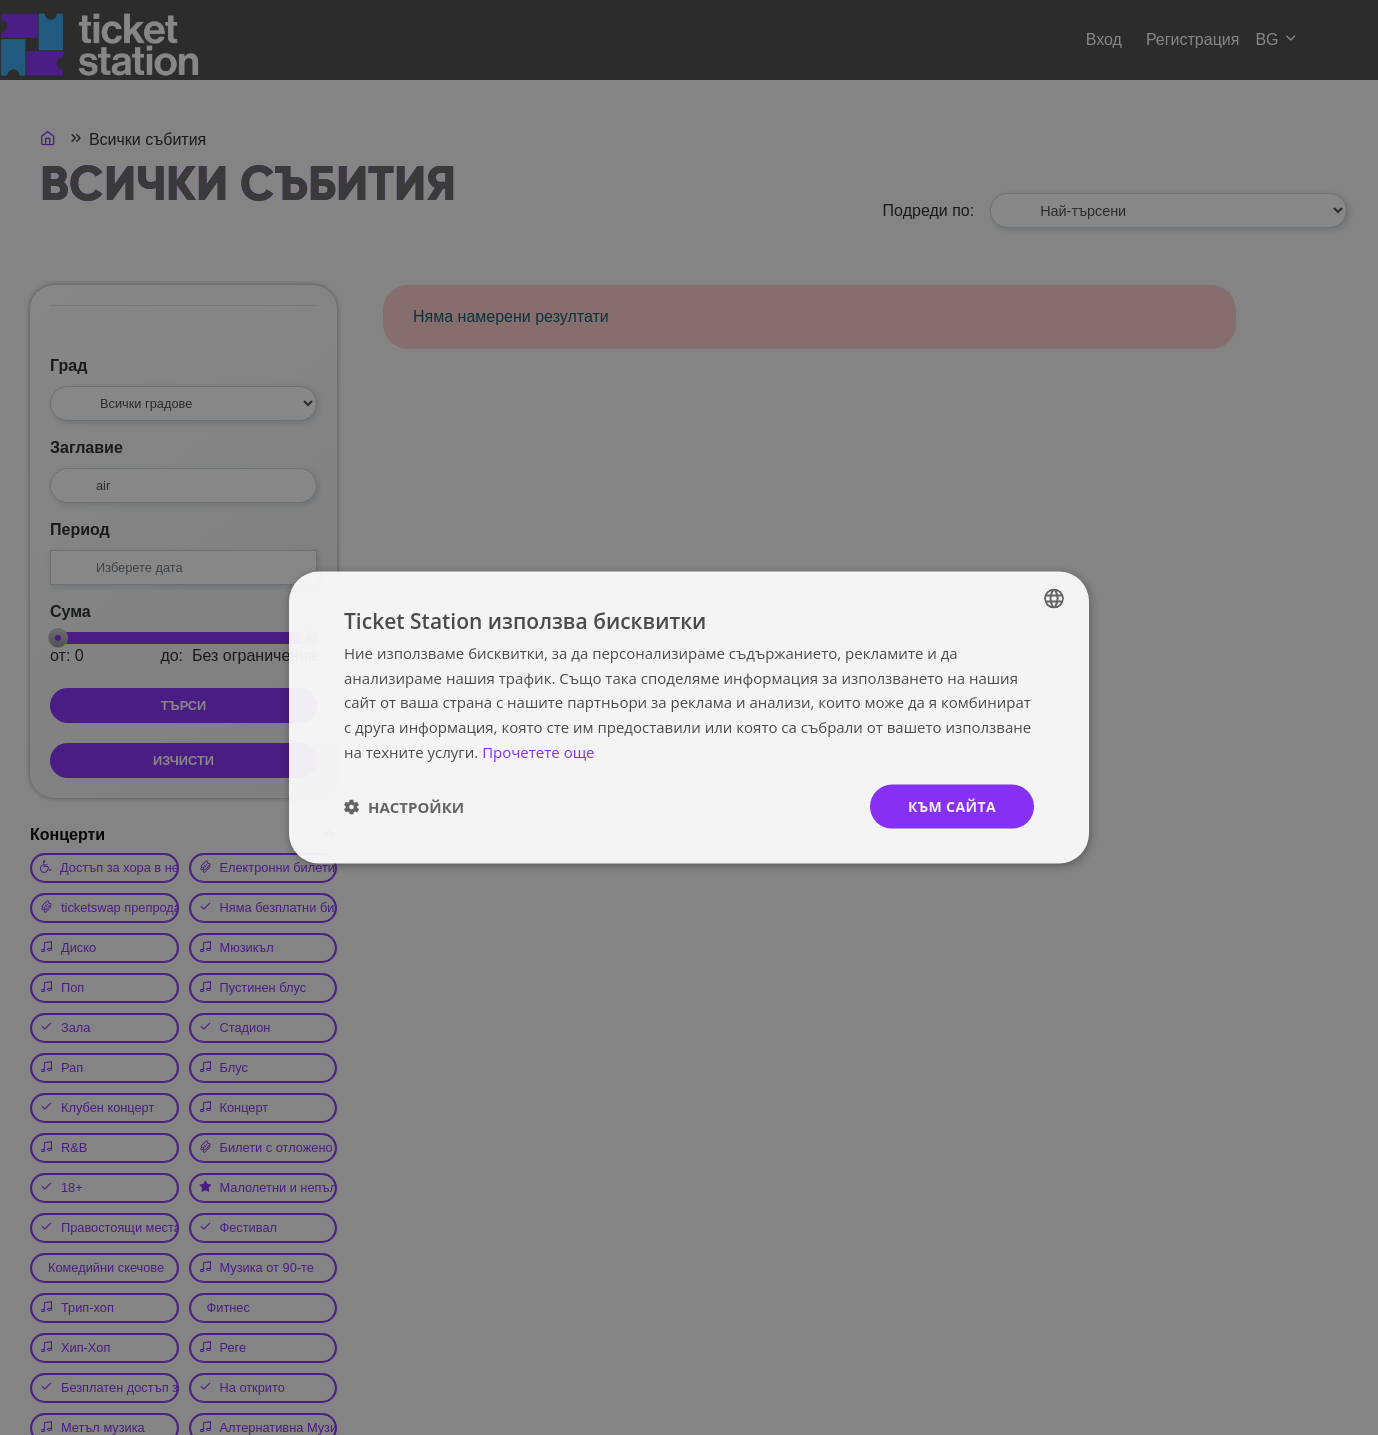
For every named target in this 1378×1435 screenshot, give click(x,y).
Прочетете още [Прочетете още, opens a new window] (538, 751)
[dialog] (689, 717)
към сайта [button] (952, 805)
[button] (404, 807)
